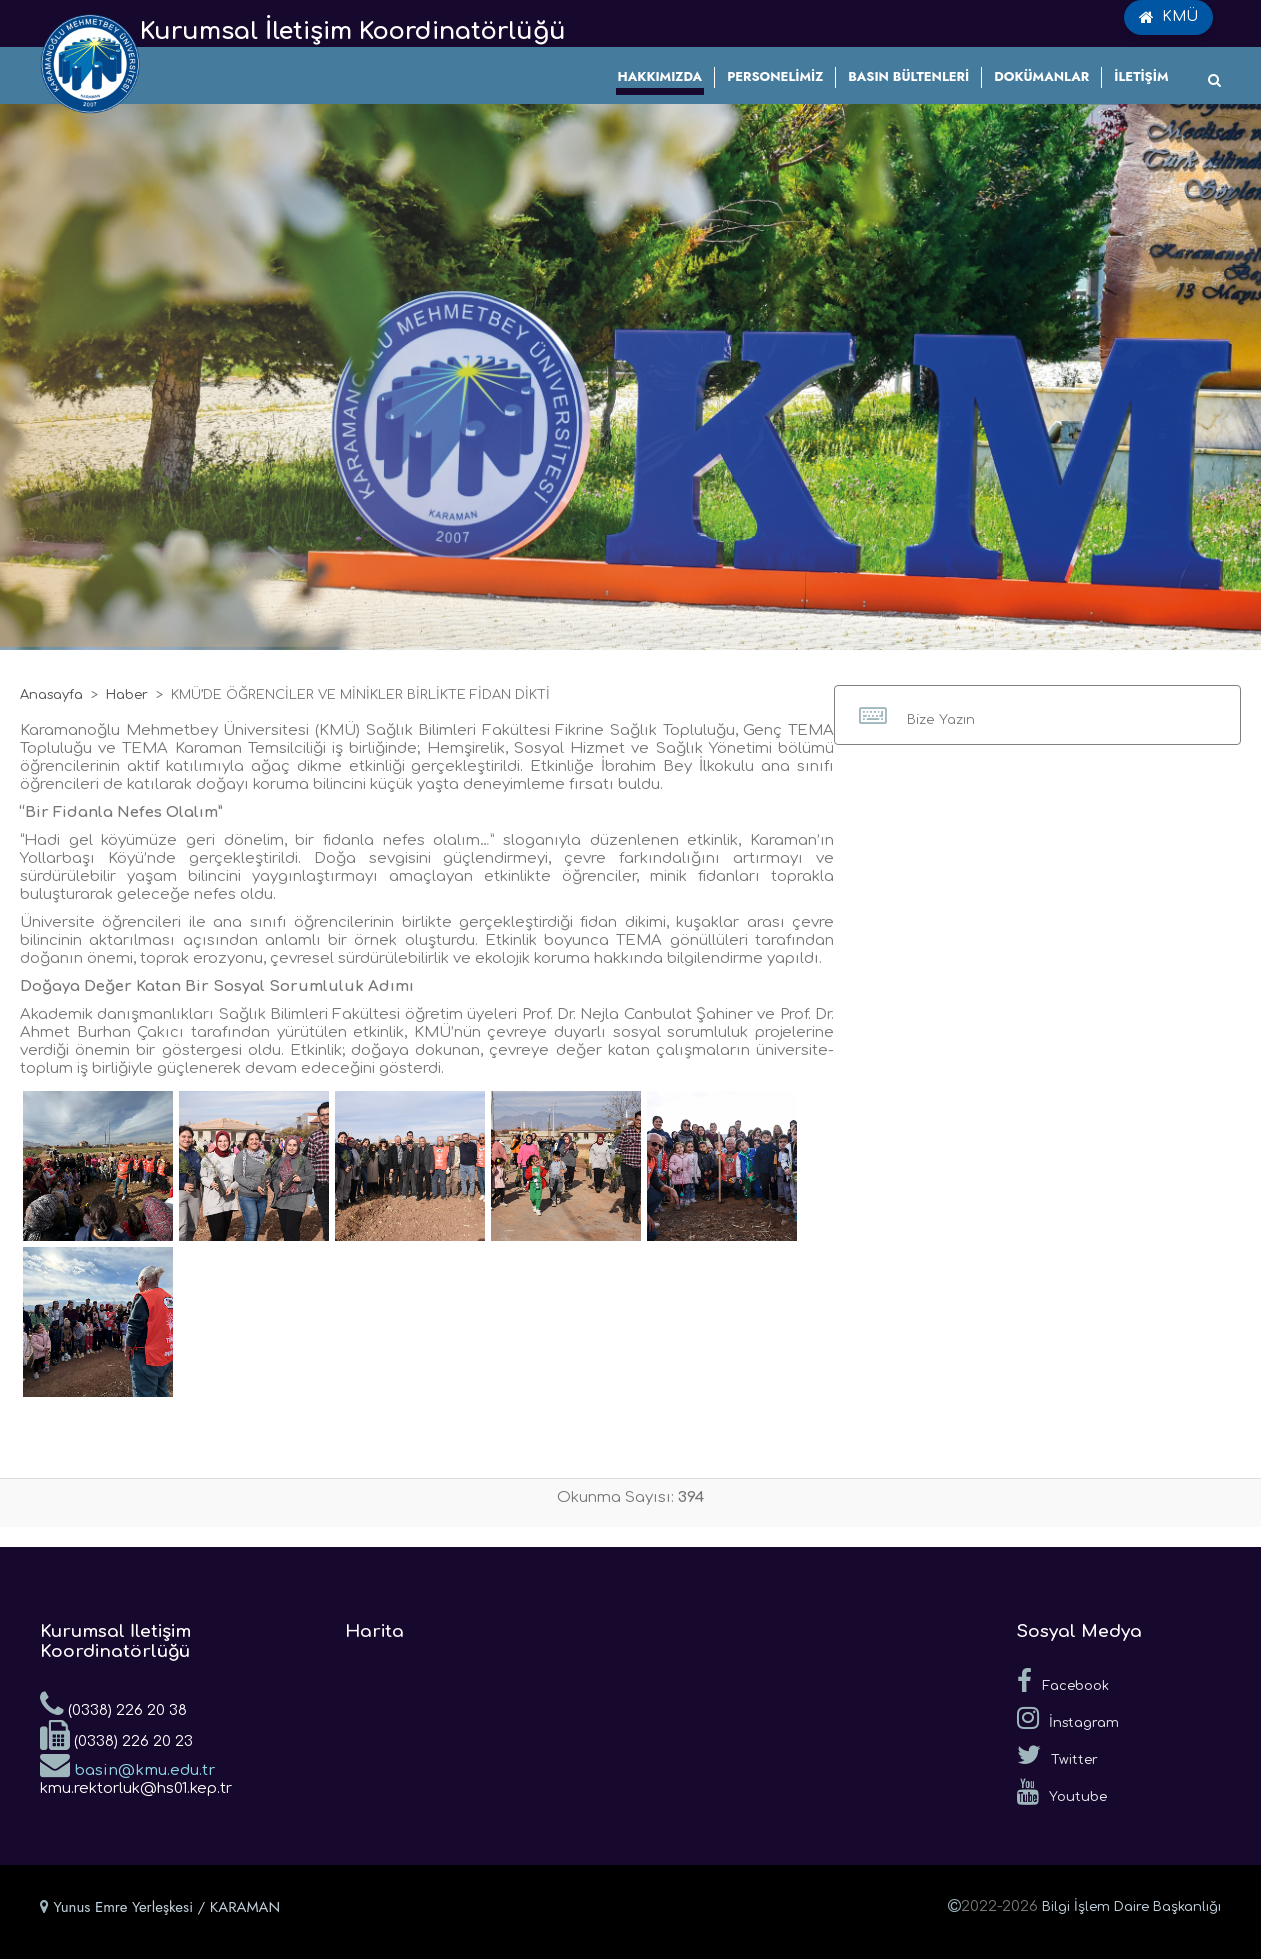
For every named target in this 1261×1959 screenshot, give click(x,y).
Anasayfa (51, 695)
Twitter (1057, 1755)
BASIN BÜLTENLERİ (908, 76)
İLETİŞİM (1141, 76)
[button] (1037, 715)
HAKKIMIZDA (660, 76)
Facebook (1063, 1681)
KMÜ (1168, 17)
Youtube (1062, 1792)
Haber (127, 695)
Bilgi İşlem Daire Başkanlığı (1131, 1907)
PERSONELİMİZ (775, 76)
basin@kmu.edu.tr (127, 1764)
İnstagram (1068, 1718)
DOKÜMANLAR (1041, 76)
